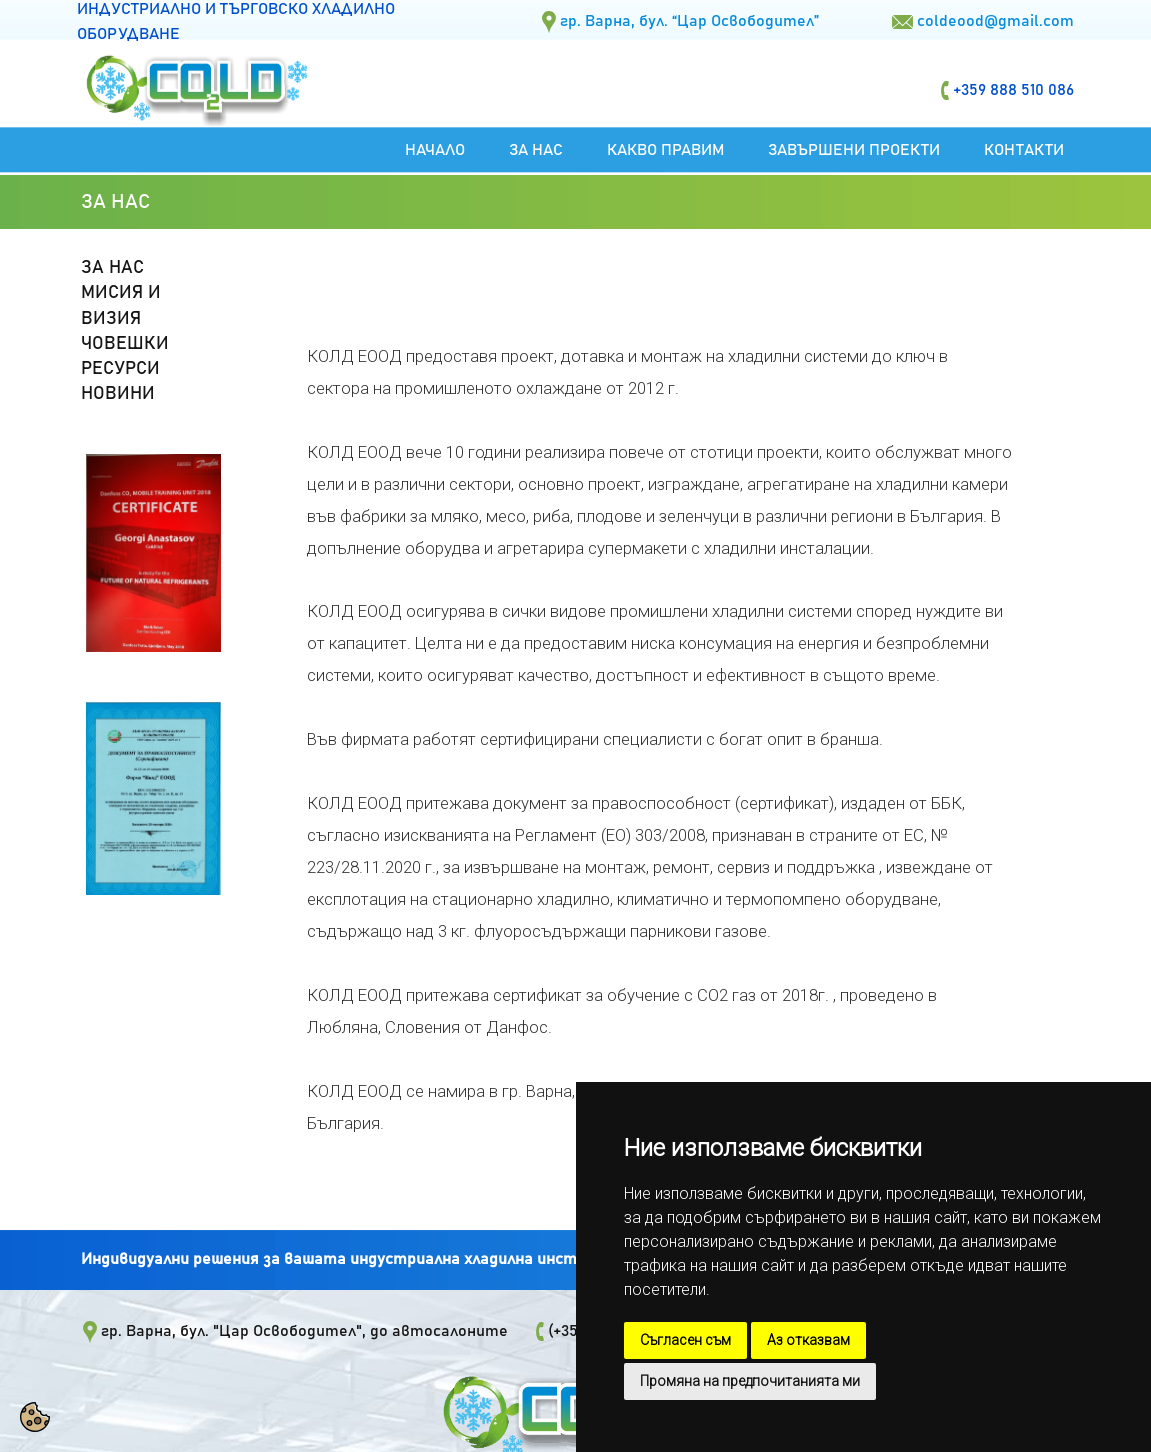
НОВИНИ (118, 394)
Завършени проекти (854, 150)
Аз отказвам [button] (808, 1340)
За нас (536, 150)
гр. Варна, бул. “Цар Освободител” (689, 21)
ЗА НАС (112, 268)
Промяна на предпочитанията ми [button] (750, 1381)
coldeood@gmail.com (995, 21)
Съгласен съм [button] (685, 1340)
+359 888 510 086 (1013, 90)
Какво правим (665, 150)
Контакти (1024, 150)
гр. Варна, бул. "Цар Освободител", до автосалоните (304, 1331)
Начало (435, 150)
